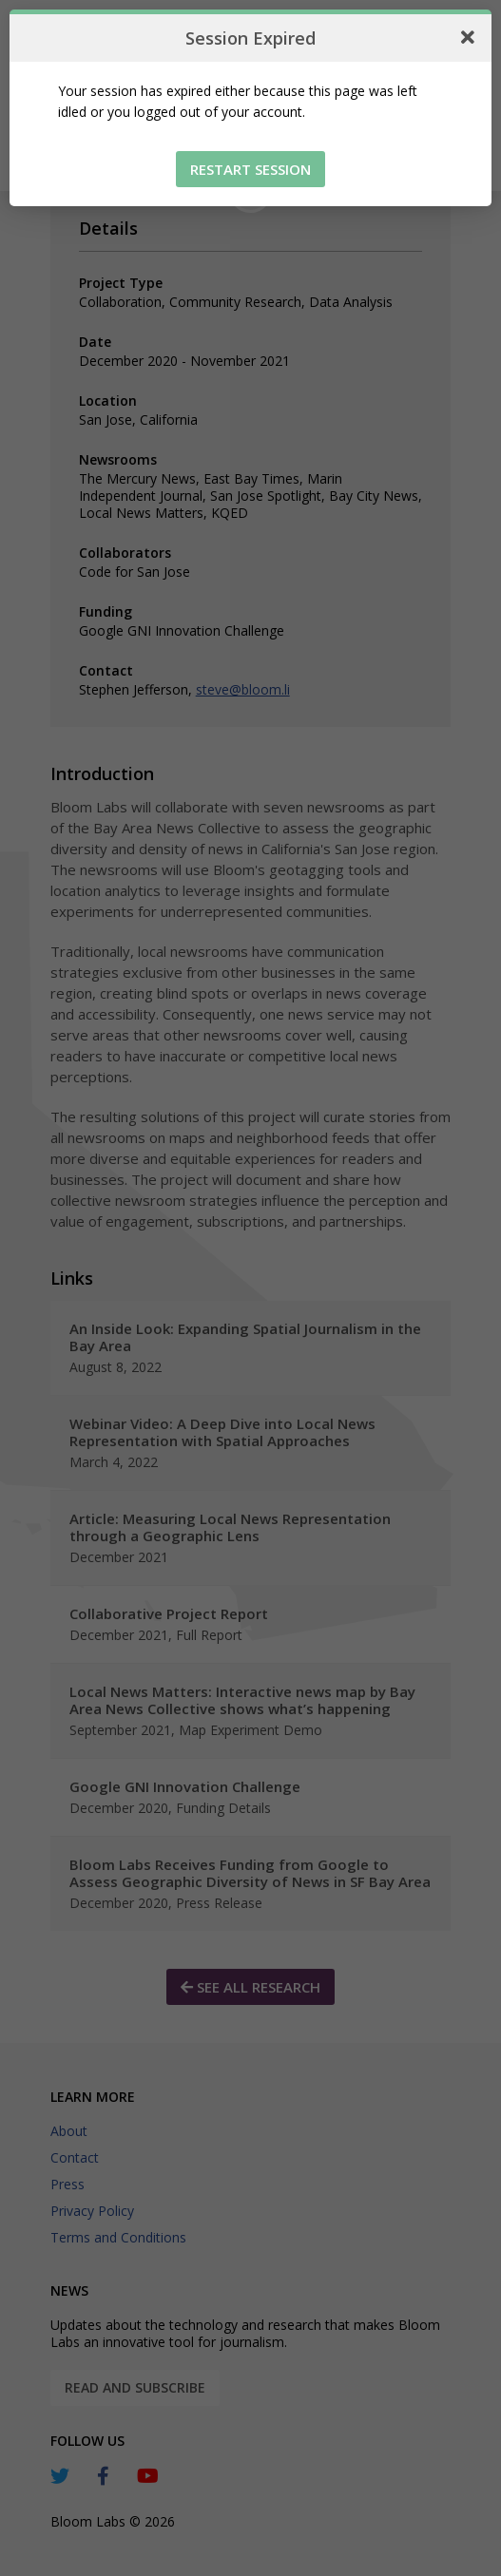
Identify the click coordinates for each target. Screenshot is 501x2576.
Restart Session (250, 169)
